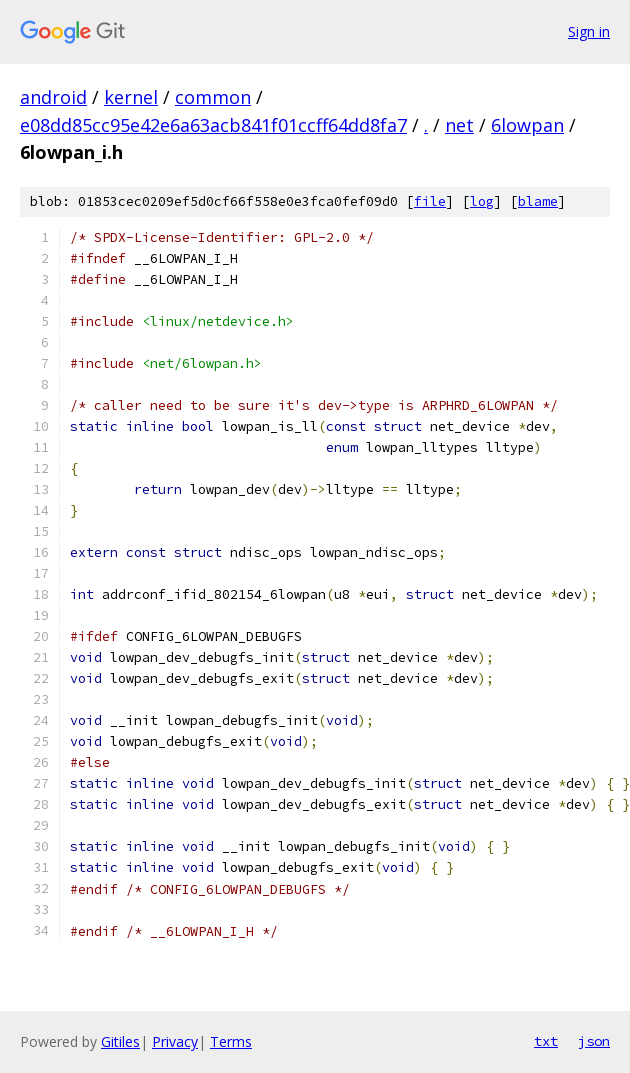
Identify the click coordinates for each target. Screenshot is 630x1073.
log (482, 201)
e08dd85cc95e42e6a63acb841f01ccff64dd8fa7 (213, 125)
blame (538, 201)
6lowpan (527, 125)
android (53, 97)
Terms (231, 1041)
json (594, 1041)
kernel (131, 97)
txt (546, 1041)
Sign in (589, 31)
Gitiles (120, 1041)
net (459, 125)
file (430, 201)
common (213, 97)
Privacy (175, 1041)
